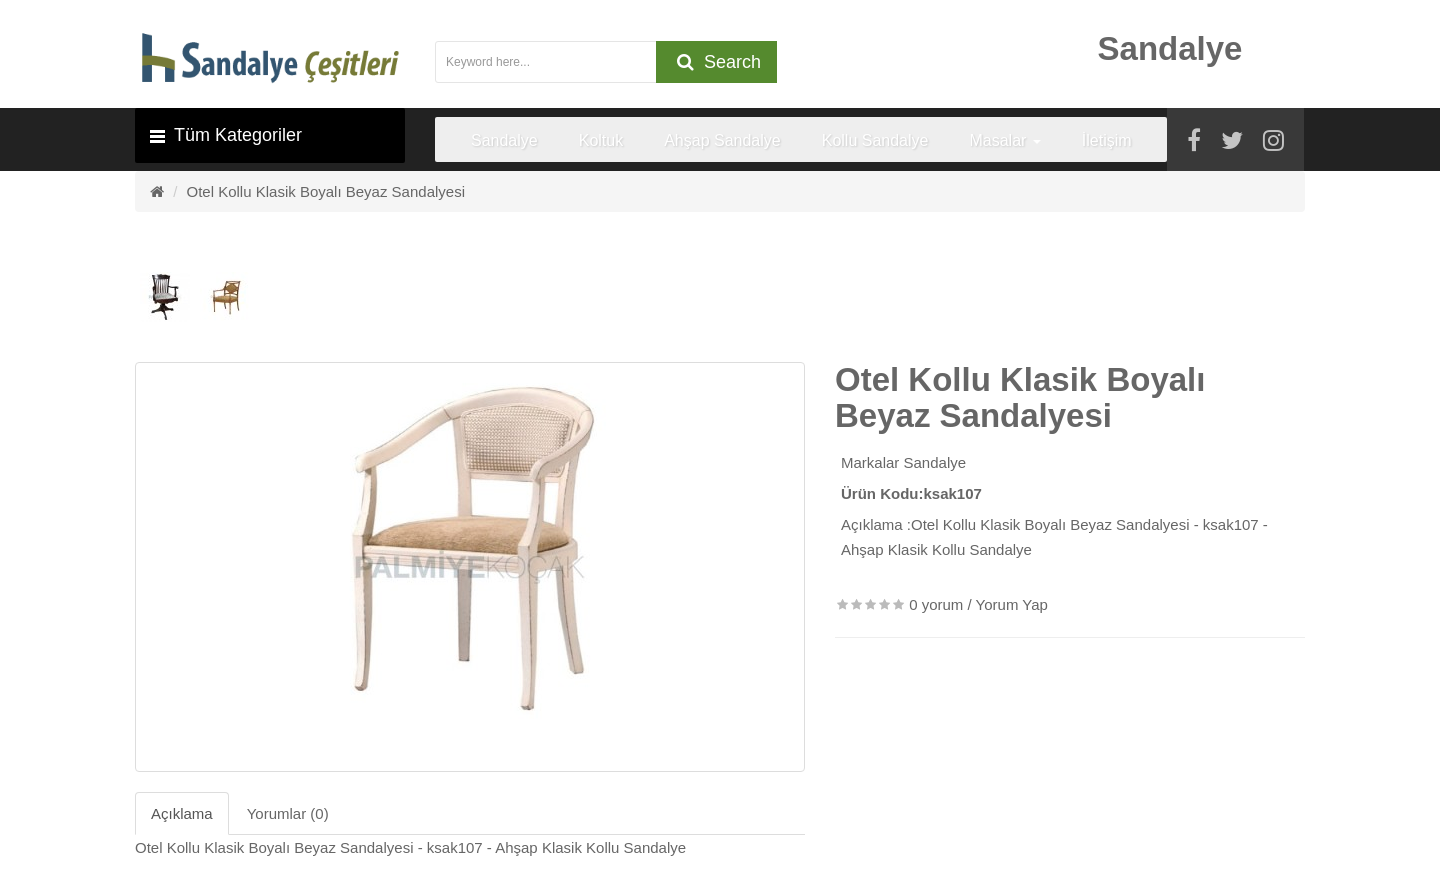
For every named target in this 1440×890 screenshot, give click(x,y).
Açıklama (182, 813)
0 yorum (936, 604)
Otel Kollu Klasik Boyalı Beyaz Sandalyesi (326, 191)
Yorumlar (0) (288, 813)
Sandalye (935, 462)
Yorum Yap (1012, 604)
